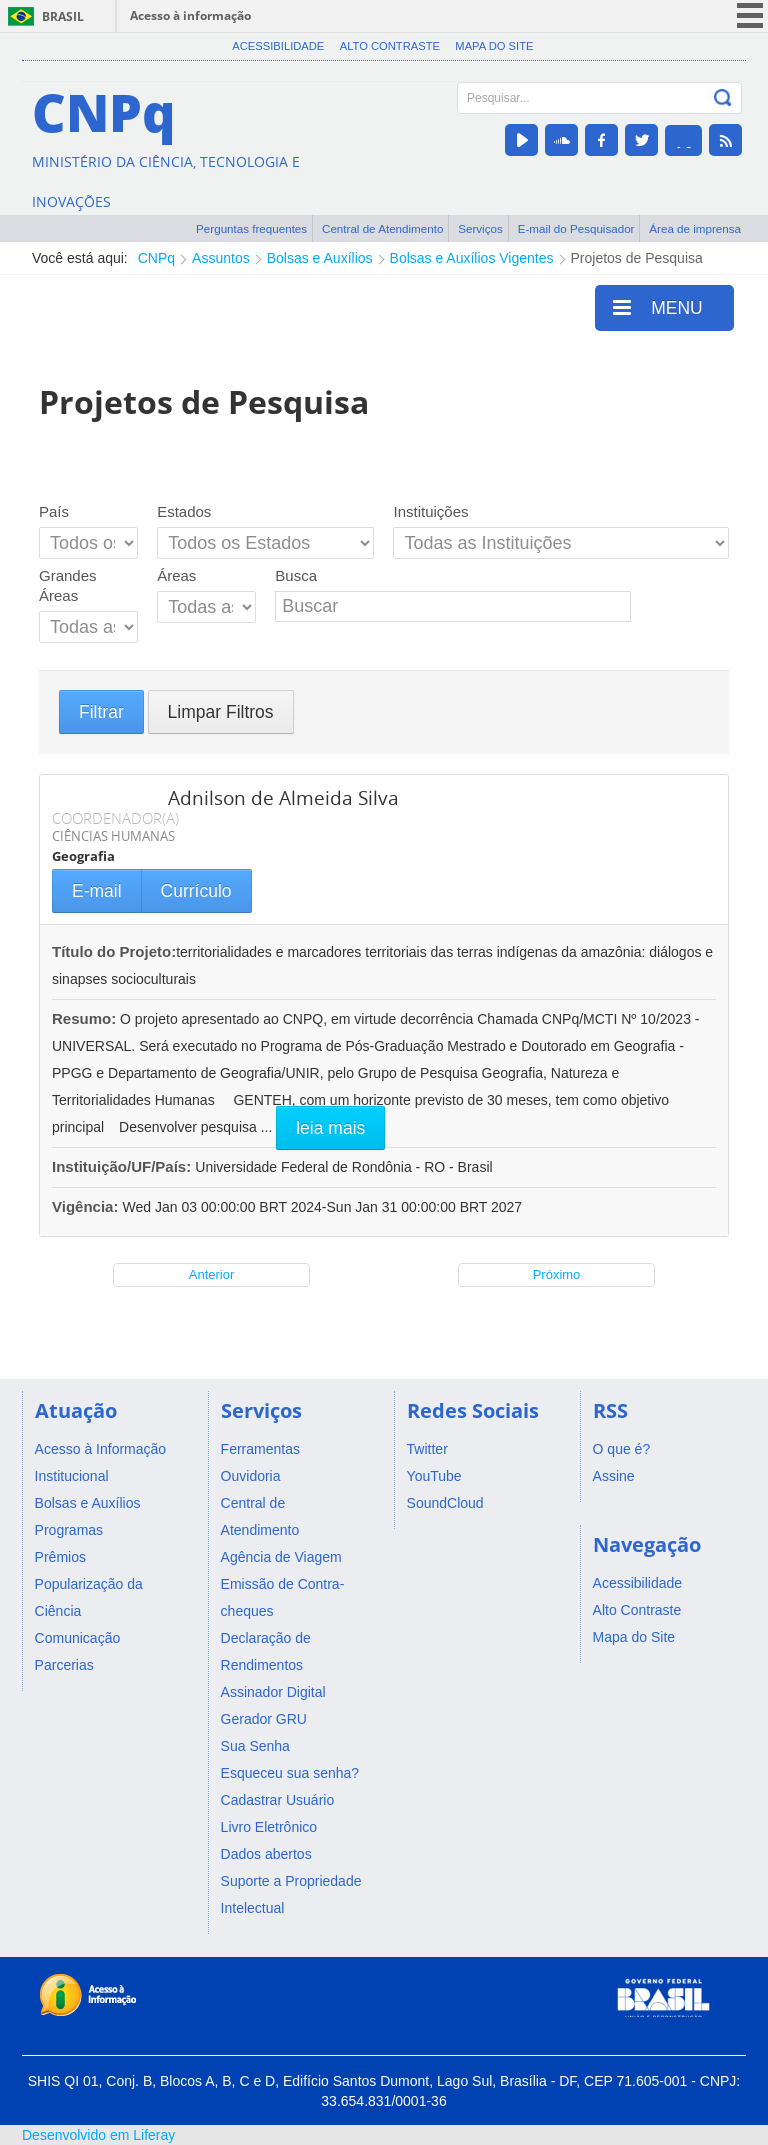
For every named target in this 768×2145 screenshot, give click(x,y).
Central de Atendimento (382, 228)
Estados (184, 511)
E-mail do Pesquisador (576, 228)
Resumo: (84, 1018)
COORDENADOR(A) (115, 818)
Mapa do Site (494, 46)
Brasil (63, 16)
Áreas (176, 575)
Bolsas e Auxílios (320, 258)
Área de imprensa (695, 228)
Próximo (557, 1274)
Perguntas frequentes (251, 228)
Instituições (430, 511)
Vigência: (87, 1206)
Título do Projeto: (114, 951)
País (54, 511)
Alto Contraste (390, 46)
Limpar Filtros (221, 712)
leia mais (330, 1128)
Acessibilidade (278, 46)
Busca (296, 575)
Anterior (212, 1274)
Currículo (196, 891)
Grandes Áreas (68, 585)
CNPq (156, 258)
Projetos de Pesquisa (637, 258)
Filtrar (101, 712)
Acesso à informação (190, 15)
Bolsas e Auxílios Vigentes (472, 258)
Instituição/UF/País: (123, 1166)
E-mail (97, 891)
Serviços (480, 228)
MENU (658, 307)
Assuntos (221, 258)
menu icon (750, 15)
